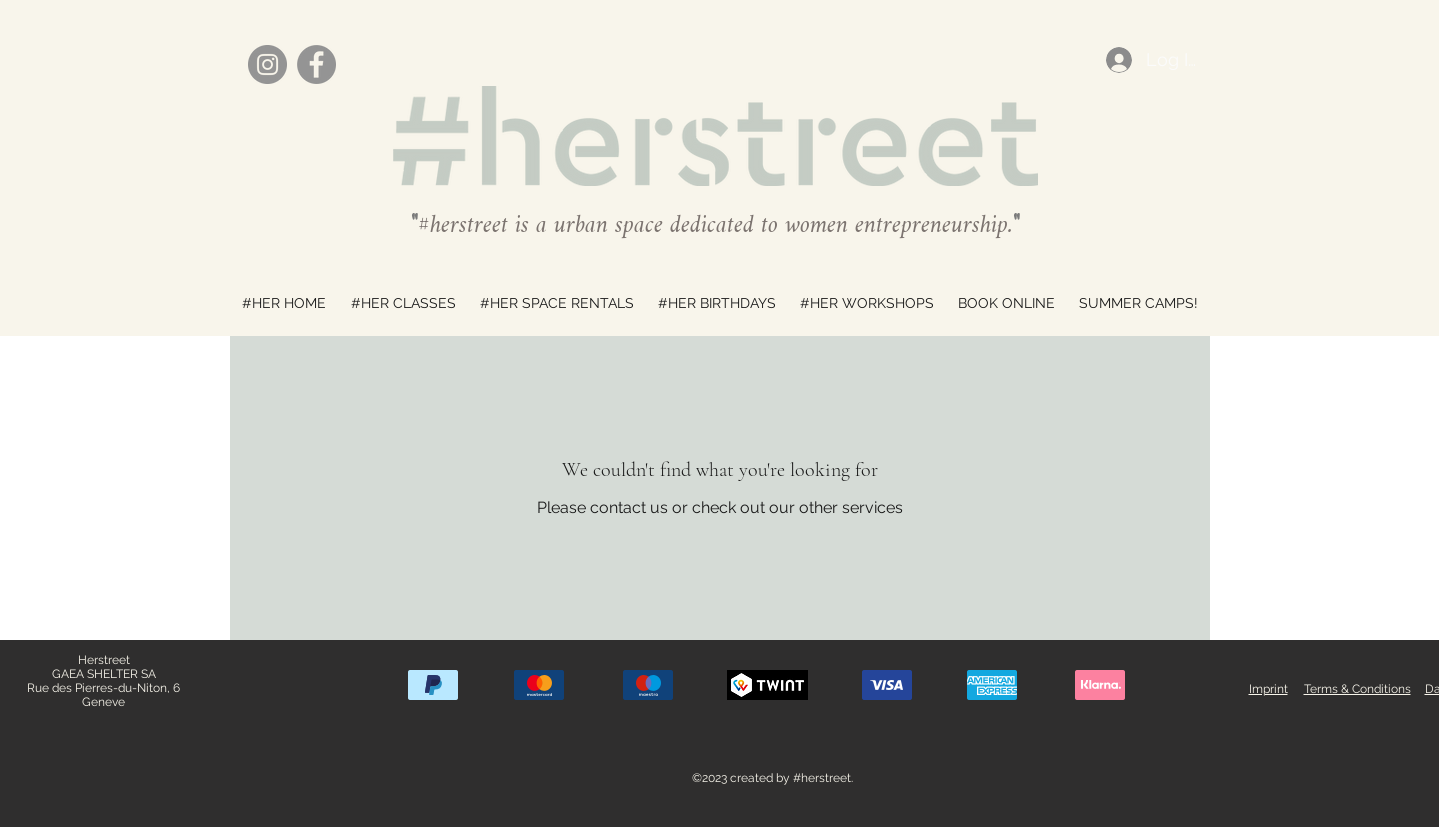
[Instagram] (267, 64)
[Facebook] (316, 64)
